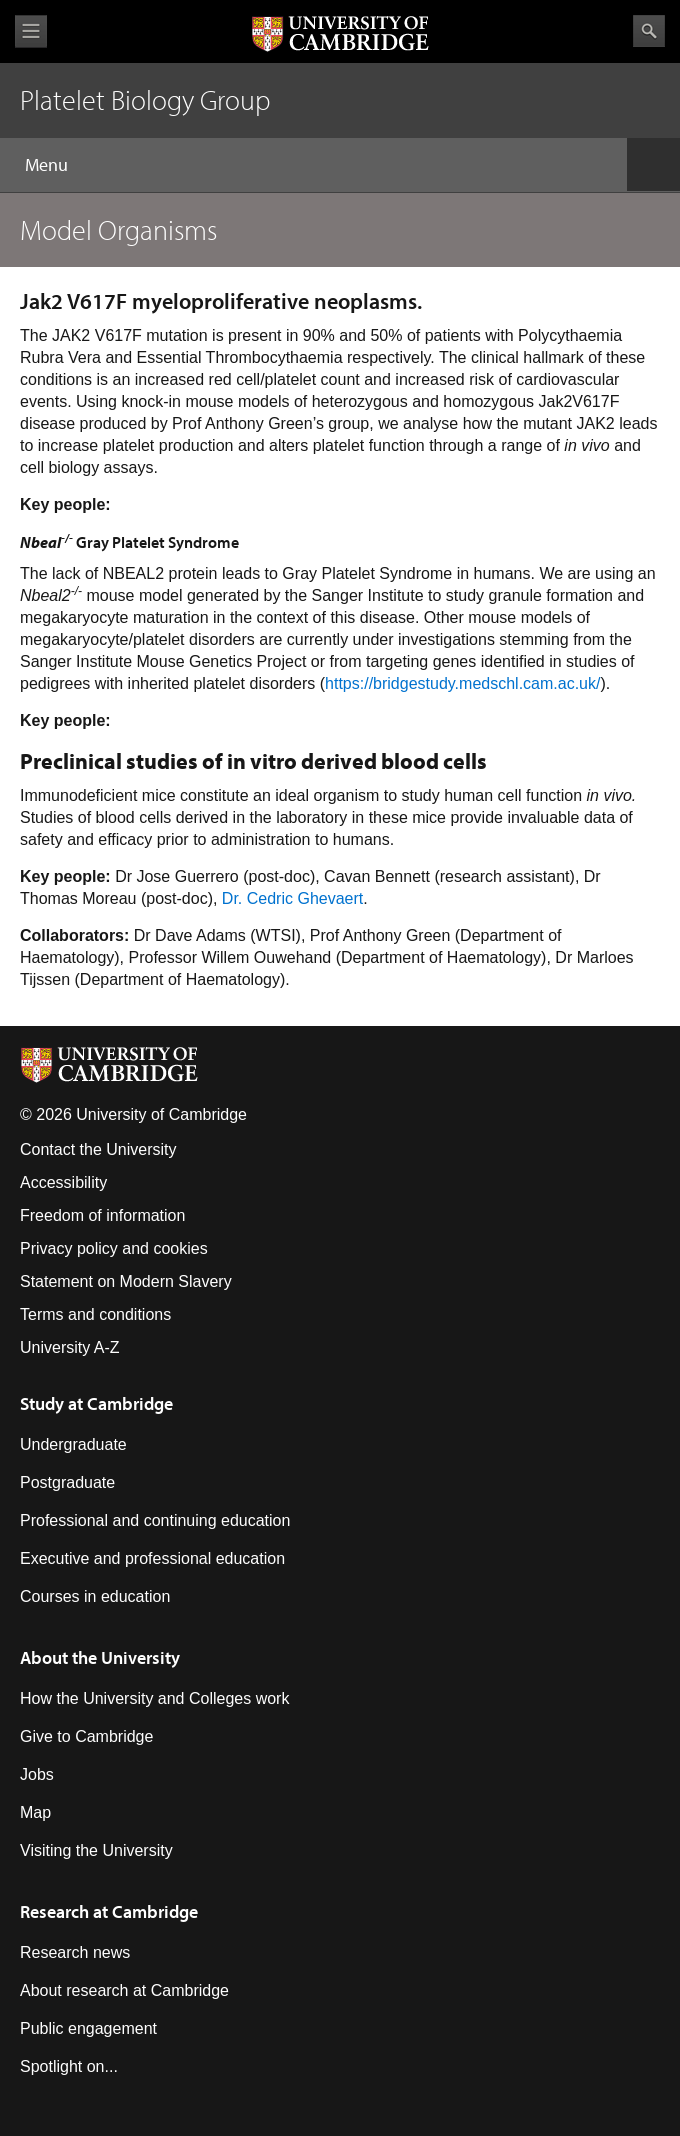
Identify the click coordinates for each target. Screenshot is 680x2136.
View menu (31, 31)
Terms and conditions (95, 1314)
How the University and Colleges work (154, 1698)
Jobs (37, 1774)
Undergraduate (73, 1444)
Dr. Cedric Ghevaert (292, 898)
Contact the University (98, 1149)
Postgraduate (67, 1482)
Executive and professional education (152, 1558)
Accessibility (63, 1182)
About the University (100, 1657)
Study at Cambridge (96, 1403)
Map (35, 1812)
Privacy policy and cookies (114, 1248)
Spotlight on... (69, 2066)
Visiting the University (96, 1850)
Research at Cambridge (109, 1911)
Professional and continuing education (155, 1520)
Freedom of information (102, 1215)
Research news (75, 1952)
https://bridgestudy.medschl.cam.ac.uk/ (462, 683)
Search (649, 31)
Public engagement (88, 2028)
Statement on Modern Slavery (126, 1281)
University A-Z (70, 1347)
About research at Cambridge (124, 1990)
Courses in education (95, 1596)
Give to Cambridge (86, 1736)
